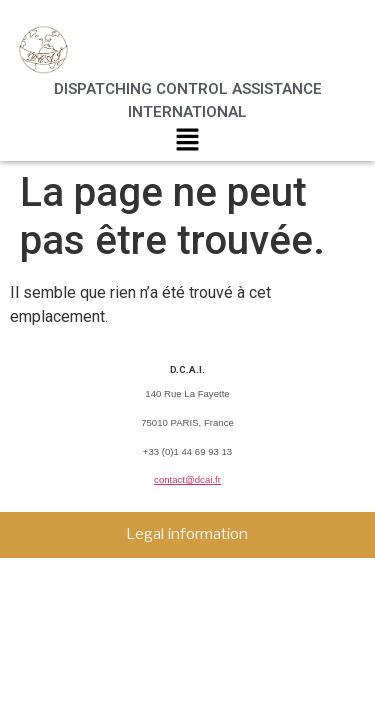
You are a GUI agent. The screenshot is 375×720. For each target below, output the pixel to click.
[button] (188, 144)
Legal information (187, 535)
